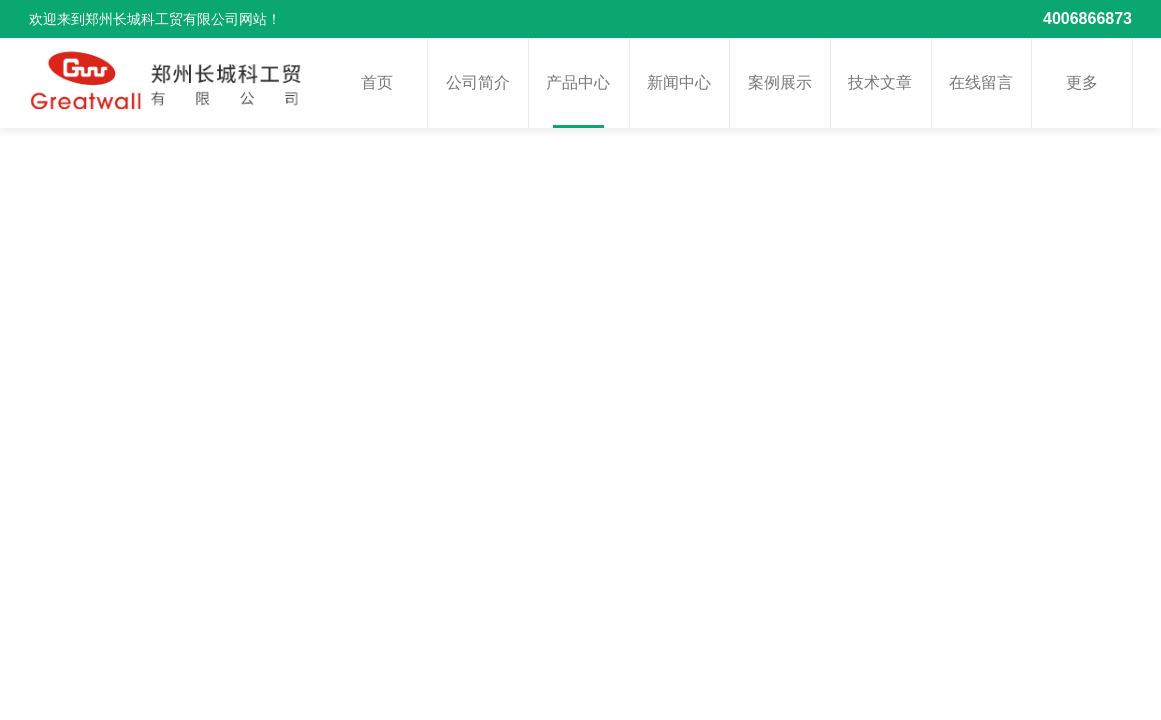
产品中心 (578, 82)
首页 (377, 82)
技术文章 (880, 82)
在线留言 (981, 82)
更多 (1082, 82)
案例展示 (780, 82)
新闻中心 (679, 82)
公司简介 (478, 82)
